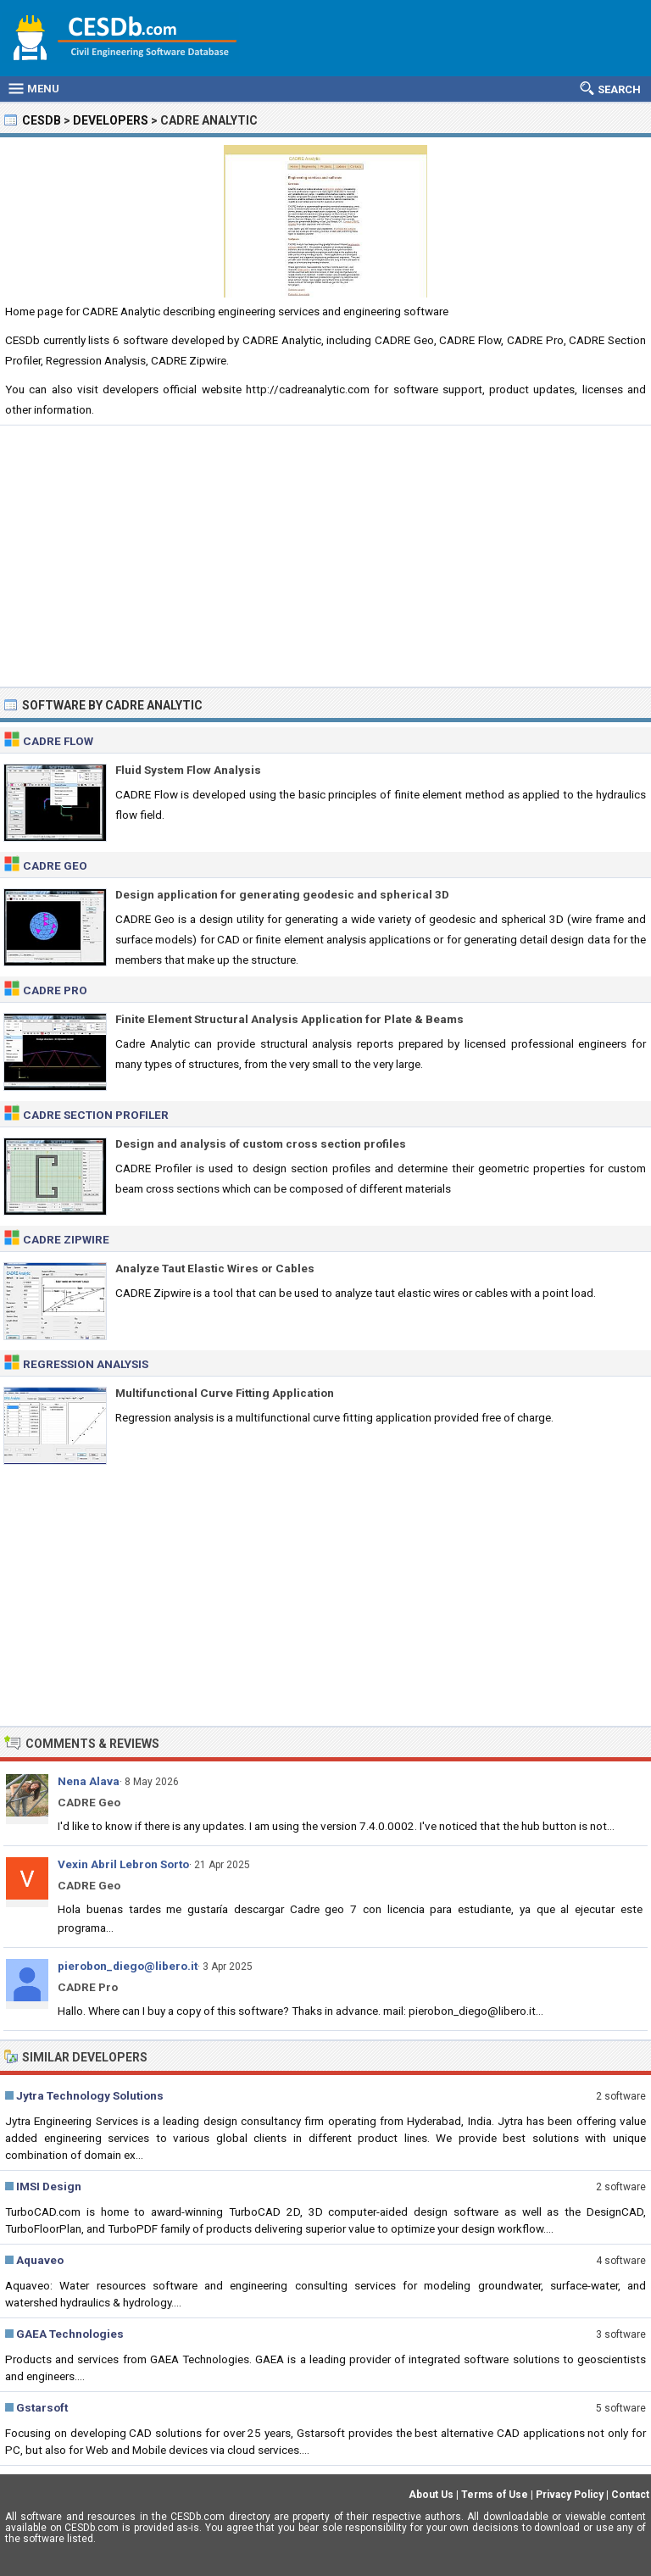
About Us (431, 2495)
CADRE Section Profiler (96, 1114)
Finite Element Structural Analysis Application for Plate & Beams (289, 1019)
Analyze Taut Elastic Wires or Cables (214, 1268)
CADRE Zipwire (66, 1239)
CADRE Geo (55, 865)
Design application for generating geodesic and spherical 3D (282, 894)
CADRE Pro (55, 990)
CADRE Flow (58, 741)
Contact (630, 2495)
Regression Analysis (85, 1364)
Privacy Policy (570, 2495)
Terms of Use (494, 2495)
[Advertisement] (325, 556)
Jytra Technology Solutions (90, 2095)
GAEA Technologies (70, 2333)
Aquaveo (40, 2260)
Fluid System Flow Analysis (188, 769)
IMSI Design (48, 2186)
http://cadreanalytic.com (308, 389)
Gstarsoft (42, 2407)
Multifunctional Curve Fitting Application (224, 1392)
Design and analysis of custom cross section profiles (260, 1143)
